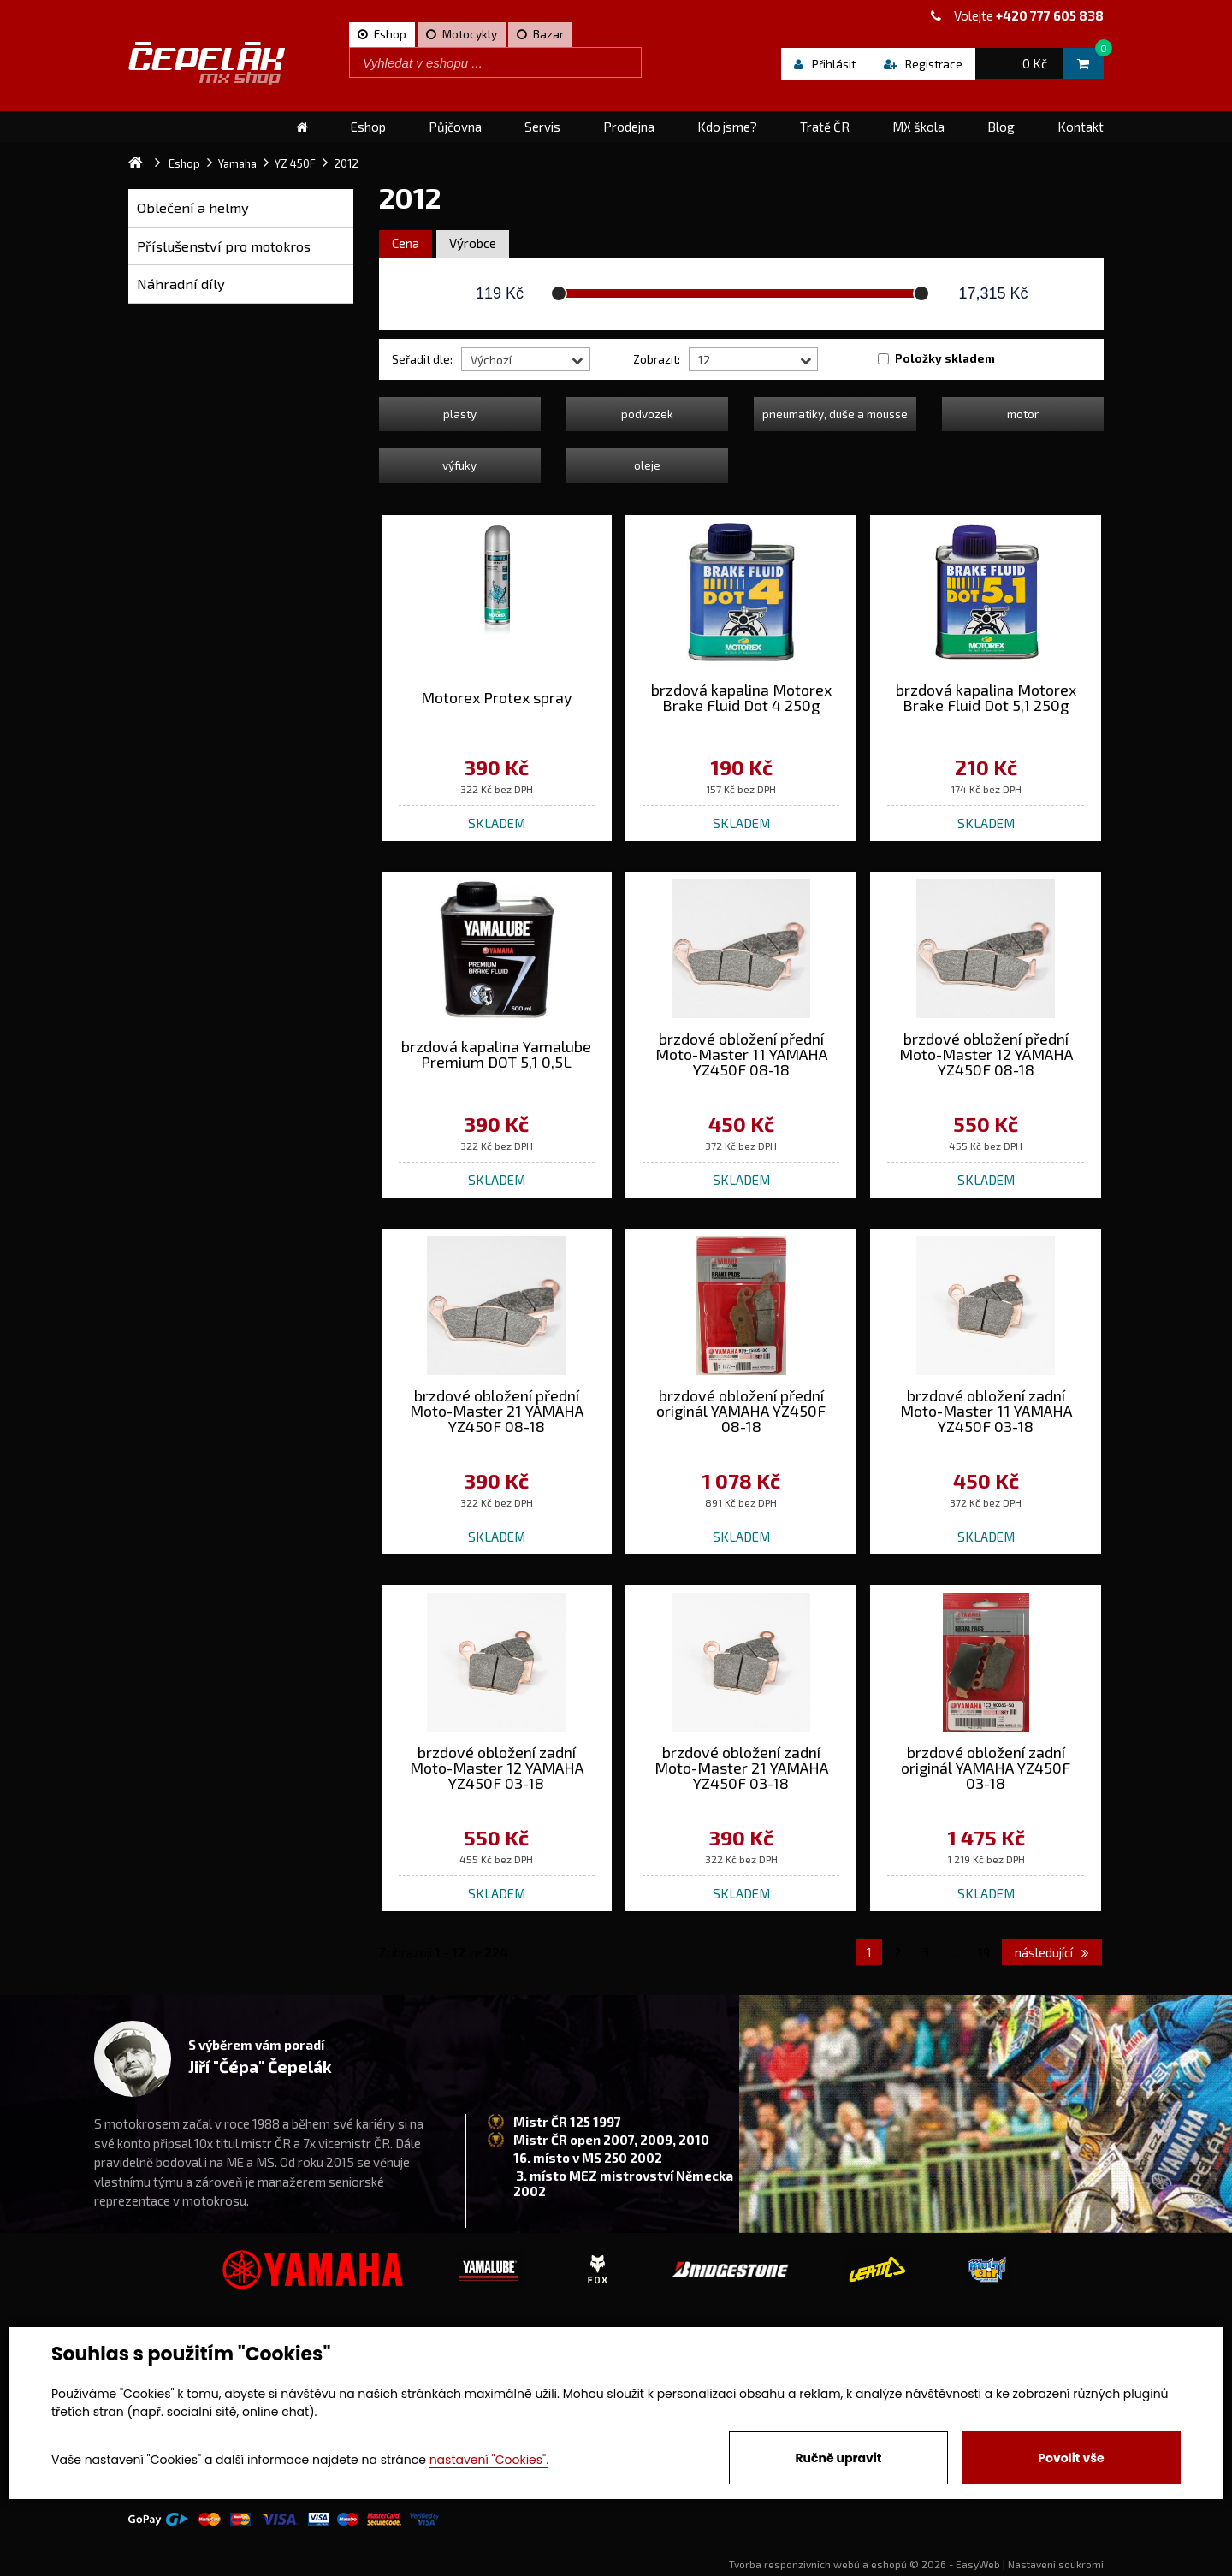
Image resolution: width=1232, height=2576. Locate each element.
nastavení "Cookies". (488, 2459)
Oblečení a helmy (193, 207)
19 (984, 1952)
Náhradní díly (181, 283)
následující (1052, 1952)
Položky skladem (945, 358)
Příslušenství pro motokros (224, 246)
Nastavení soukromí (1056, 2564)
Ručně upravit (838, 2457)
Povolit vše (1071, 2457)
